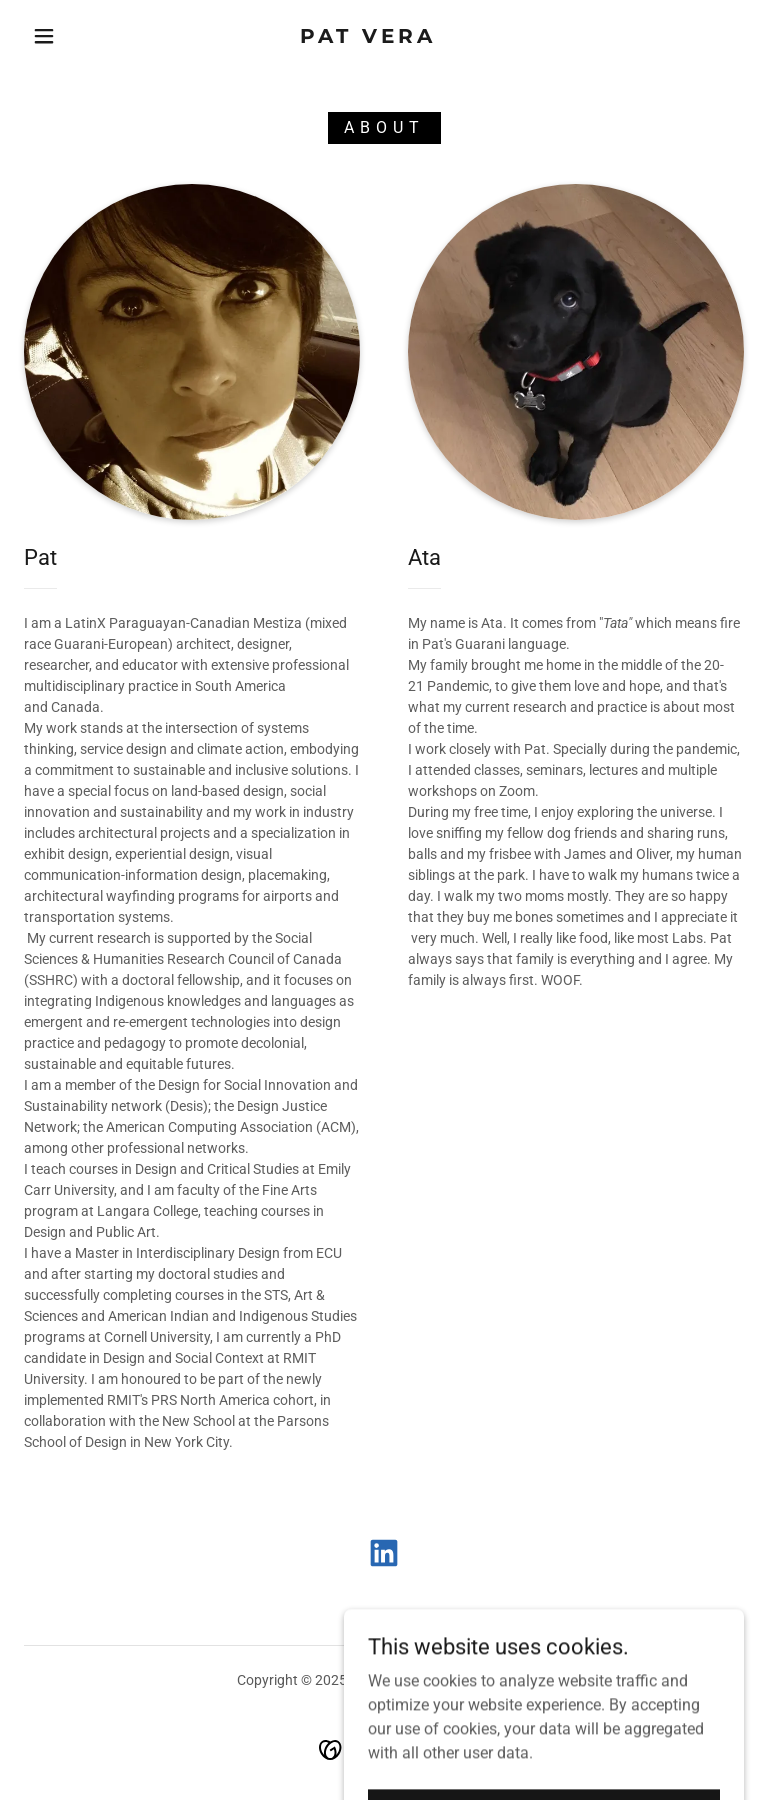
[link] (368, 37)
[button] (44, 36)
